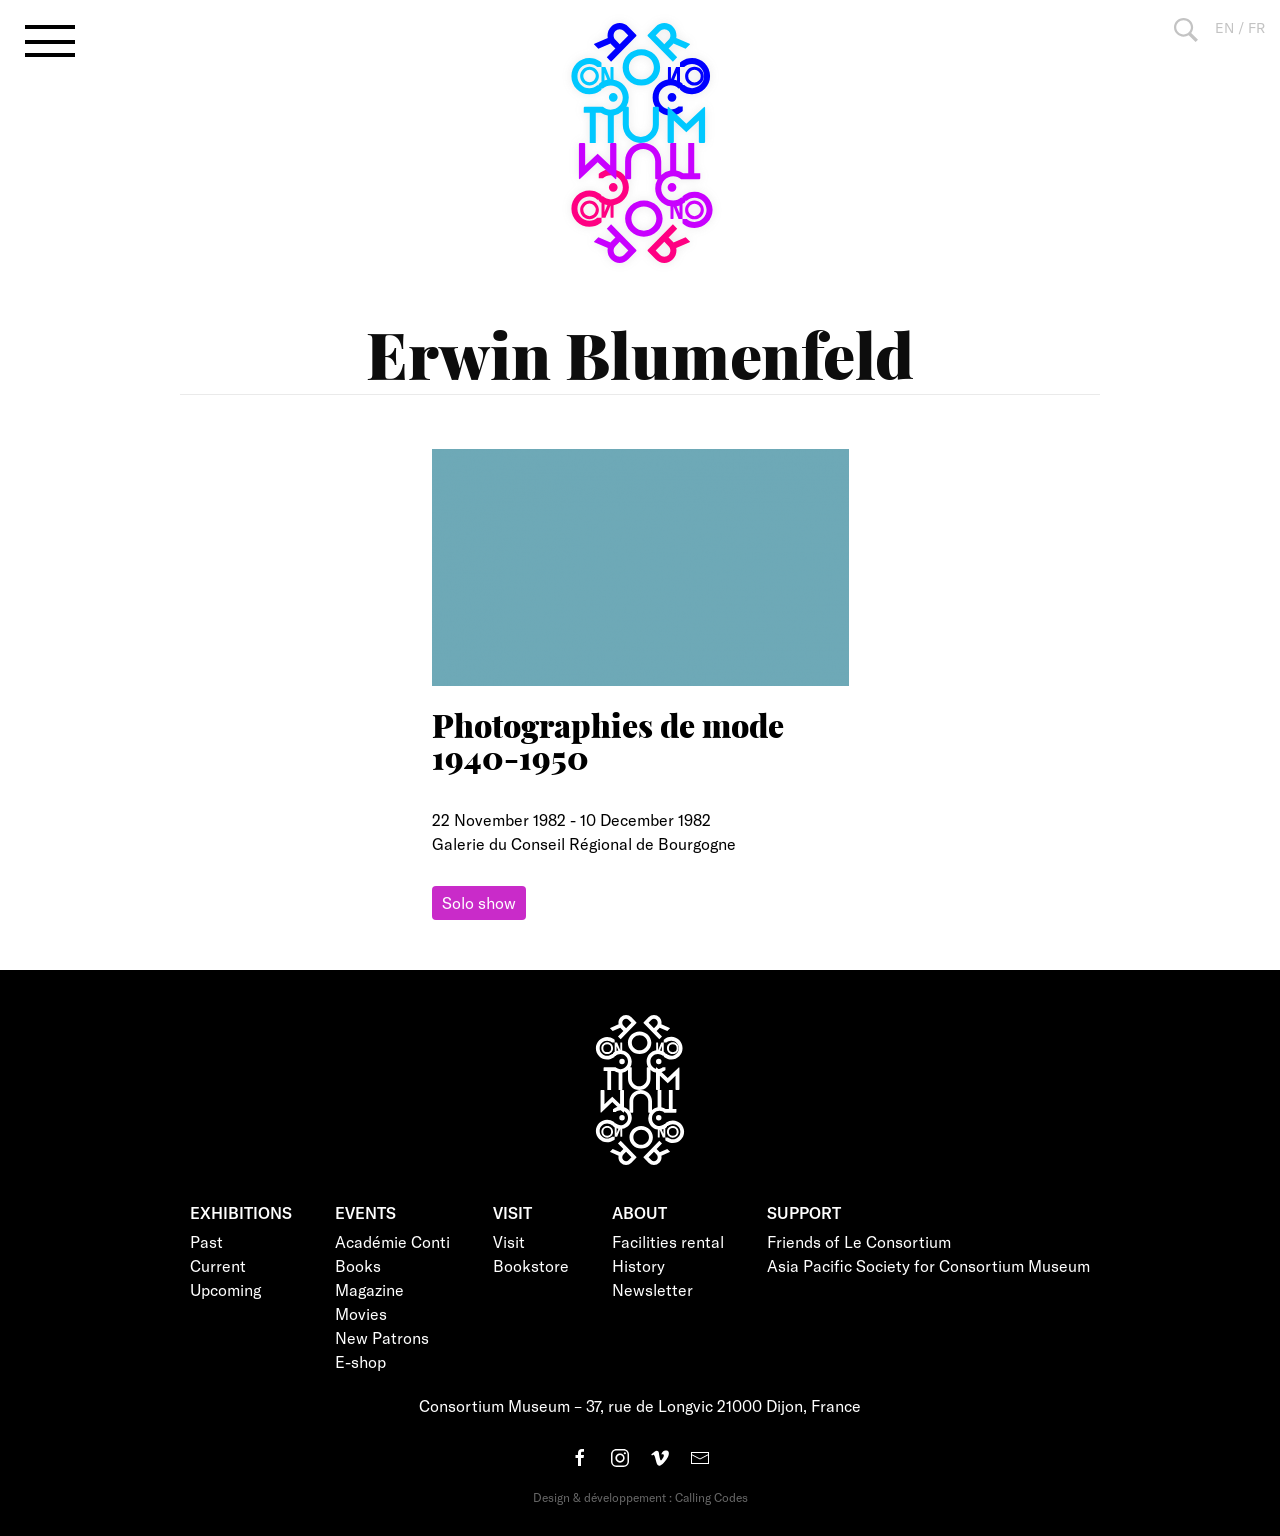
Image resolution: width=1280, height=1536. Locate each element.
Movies (361, 1313)
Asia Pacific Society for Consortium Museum (928, 1265)
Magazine (369, 1289)
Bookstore (531, 1265)
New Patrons (382, 1337)
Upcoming (225, 1289)
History (638, 1265)
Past (206, 1241)
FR (1256, 27)
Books (358, 1265)
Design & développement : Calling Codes (640, 1497)
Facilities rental (668, 1241)
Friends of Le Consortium (859, 1241)
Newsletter (652, 1289)
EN (1224, 27)
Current (218, 1265)
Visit (509, 1241)
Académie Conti (392, 1241)
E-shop (360, 1361)
